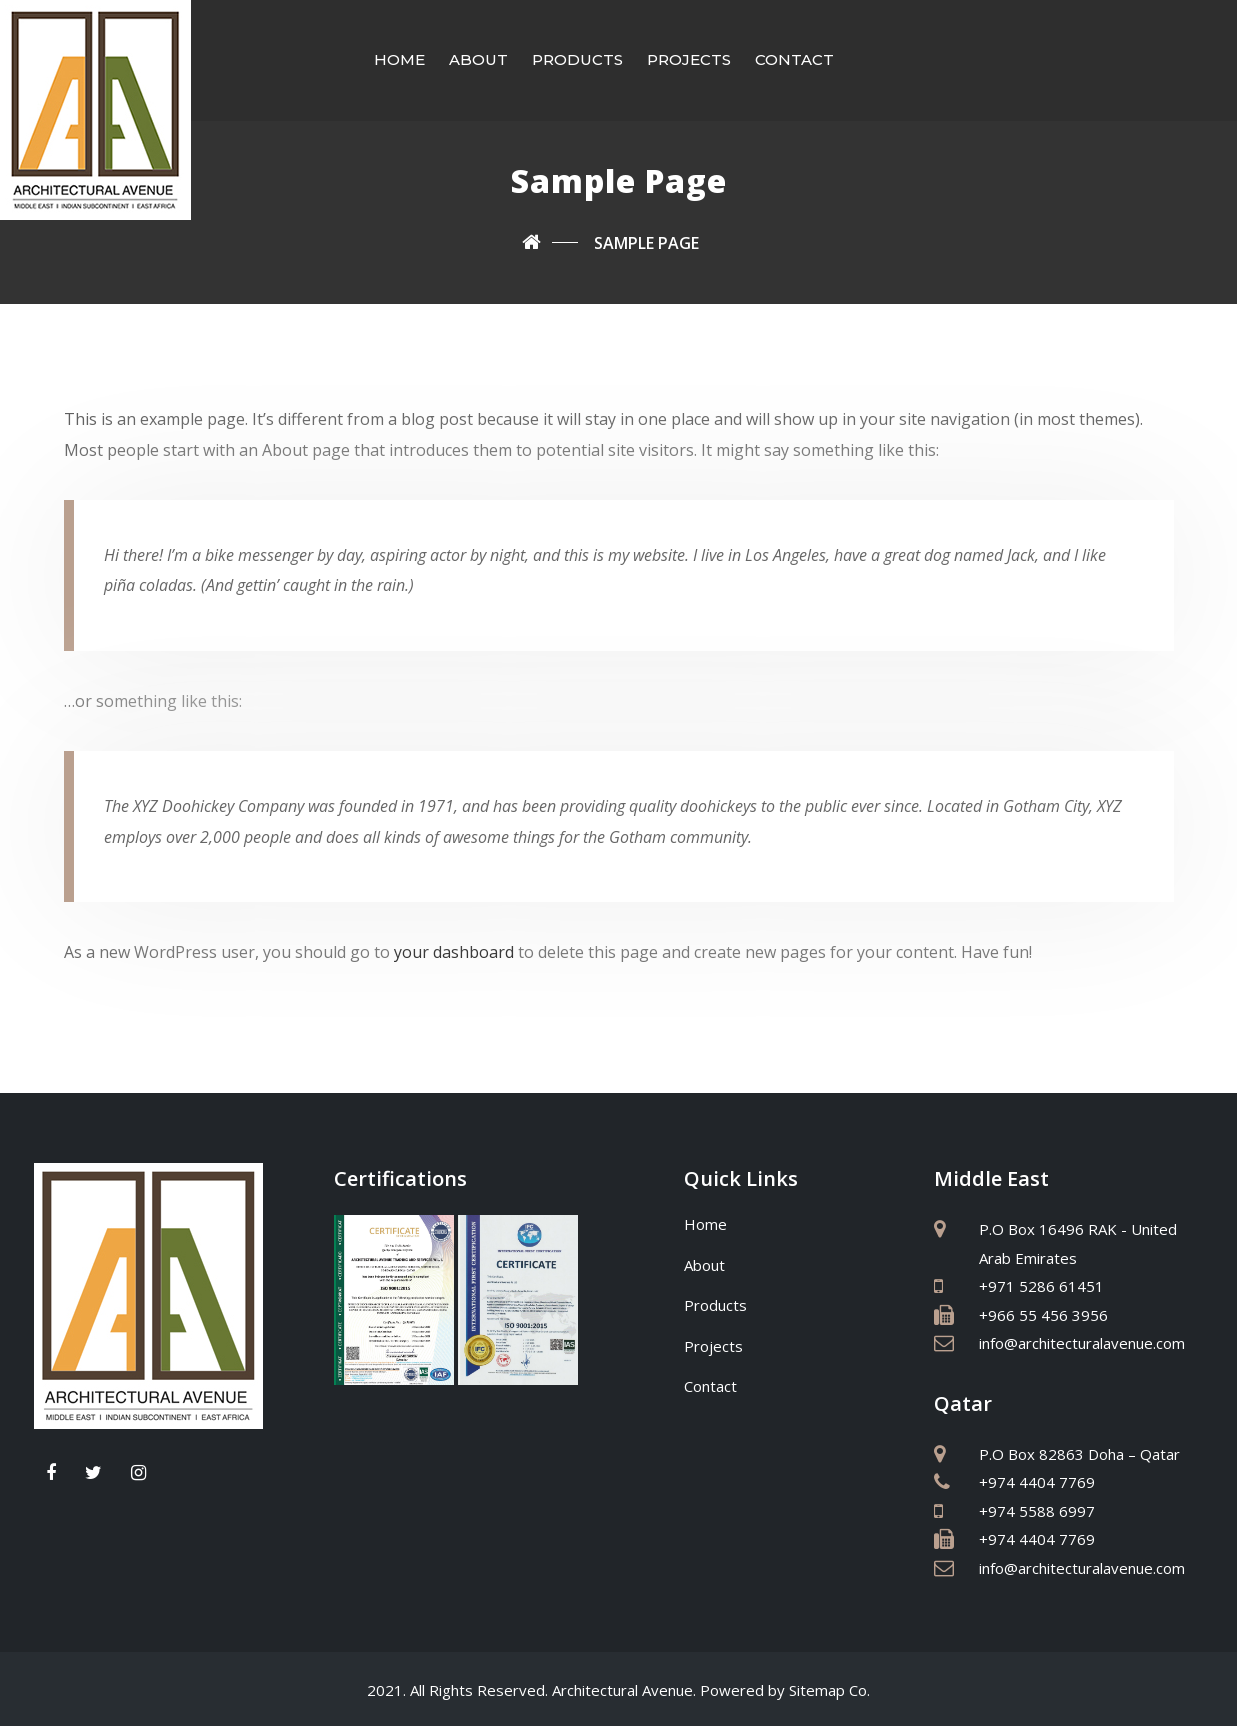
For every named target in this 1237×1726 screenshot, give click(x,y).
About (478, 59)
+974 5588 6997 (1037, 1509)
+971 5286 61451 (1041, 1284)
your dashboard (454, 950)
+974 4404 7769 (1037, 1480)
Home (399, 59)
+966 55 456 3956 (1043, 1313)
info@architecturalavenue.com (1082, 1341)
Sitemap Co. (829, 1688)
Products (577, 59)
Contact (794, 59)
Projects (689, 59)
